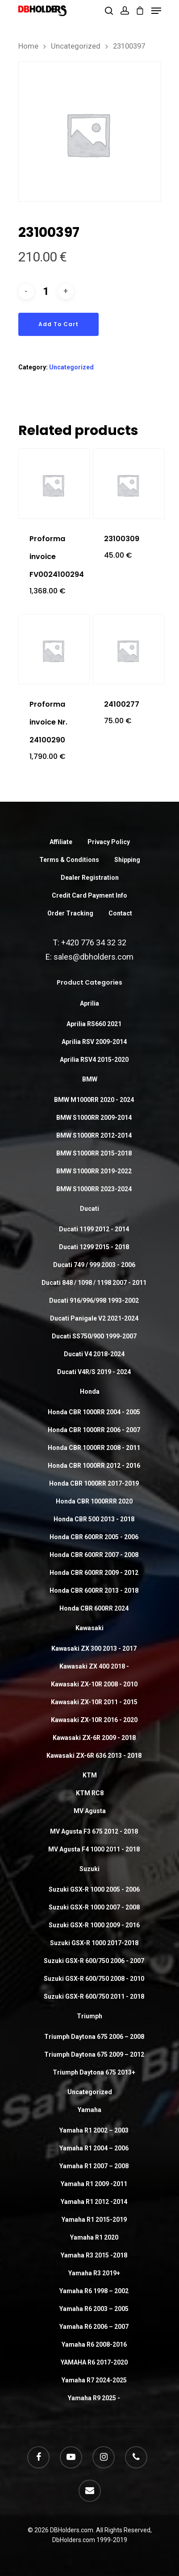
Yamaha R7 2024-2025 (94, 2380)
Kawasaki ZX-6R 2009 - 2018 (94, 1737)
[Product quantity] (46, 291)
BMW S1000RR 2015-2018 (94, 1153)
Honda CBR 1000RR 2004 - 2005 (94, 1412)
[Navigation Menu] (156, 10)
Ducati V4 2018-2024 (94, 1354)
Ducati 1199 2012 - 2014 (94, 1229)
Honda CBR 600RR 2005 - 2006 (94, 1537)
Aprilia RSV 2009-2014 (94, 1041)
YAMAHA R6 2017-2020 (94, 2362)
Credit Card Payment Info (89, 895)
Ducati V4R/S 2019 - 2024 (94, 1371)
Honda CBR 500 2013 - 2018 (94, 1519)
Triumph (89, 2016)
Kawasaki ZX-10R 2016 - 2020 (94, 1719)
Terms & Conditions (69, 859)
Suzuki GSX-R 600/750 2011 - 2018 (94, 1996)
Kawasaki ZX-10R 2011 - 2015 (94, 1702)
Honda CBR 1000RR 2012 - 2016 (94, 1465)
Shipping (127, 859)
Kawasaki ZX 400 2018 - (94, 1666)
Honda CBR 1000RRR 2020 (94, 1501)
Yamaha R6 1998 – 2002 (94, 2290)
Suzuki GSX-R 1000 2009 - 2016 (94, 1925)
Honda (90, 1391)
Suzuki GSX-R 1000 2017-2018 (94, 1942)
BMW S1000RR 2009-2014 (94, 1117)
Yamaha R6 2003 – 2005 (94, 2308)
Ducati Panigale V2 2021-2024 (94, 1318)
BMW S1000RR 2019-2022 (94, 1171)
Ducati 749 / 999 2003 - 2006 (94, 1264)
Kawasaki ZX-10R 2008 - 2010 (94, 1684)
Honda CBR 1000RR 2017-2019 (94, 1483)
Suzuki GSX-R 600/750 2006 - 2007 (94, 1960)
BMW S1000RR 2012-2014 (94, 1135)
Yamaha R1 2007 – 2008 (94, 2166)
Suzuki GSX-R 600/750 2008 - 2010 (94, 1978)
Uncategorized (75, 46)
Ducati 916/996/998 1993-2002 (94, 1300)
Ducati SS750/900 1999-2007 (94, 1336)
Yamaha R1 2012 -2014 (94, 2201)
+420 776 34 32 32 (93, 942)
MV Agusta (90, 1810)
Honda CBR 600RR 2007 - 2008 (94, 1554)
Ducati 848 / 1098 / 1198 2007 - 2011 (94, 1282)
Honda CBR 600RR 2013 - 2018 (94, 1590)
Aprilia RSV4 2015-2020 (94, 1059)
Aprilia (89, 1003)
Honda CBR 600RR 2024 (94, 1608)
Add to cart (58, 324)
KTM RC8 (90, 1793)
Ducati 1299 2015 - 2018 (94, 1247)
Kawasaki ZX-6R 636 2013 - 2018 (94, 1755)
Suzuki (89, 1868)
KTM (90, 1775)
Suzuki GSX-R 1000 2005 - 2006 (94, 1889)
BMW (89, 1079)
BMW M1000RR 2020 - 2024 (94, 1099)
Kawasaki (89, 1628)
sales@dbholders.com (93, 956)
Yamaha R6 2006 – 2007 (94, 2326)
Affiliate (61, 841)
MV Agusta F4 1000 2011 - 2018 (94, 1849)
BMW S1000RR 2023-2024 (94, 1189)
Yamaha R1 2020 (94, 2237)
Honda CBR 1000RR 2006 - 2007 (94, 1429)
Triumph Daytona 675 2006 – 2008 (94, 2036)
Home (28, 46)
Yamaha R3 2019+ (94, 2273)
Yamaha (89, 2109)
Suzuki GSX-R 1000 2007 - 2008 (94, 1907)
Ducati (89, 1208)
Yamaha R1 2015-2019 (94, 2219)
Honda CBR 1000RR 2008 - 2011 (94, 1447)
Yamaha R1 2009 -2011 (94, 2183)
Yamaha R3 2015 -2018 (94, 2255)
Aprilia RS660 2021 (94, 1023)
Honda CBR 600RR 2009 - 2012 (94, 1572)
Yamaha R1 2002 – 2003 (94, 2130)
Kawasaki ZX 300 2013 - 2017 (94, 1648)
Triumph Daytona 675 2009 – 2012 (94, 2054)
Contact (120, 913)
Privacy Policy (108, 841)
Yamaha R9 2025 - (94, 2398)
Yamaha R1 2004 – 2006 (94, 2148)
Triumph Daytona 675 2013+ (94, 2072)
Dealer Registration (90, 877)
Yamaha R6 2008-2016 (94, 2344)
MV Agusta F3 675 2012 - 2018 (94, 1831)
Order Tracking (70, 913)
